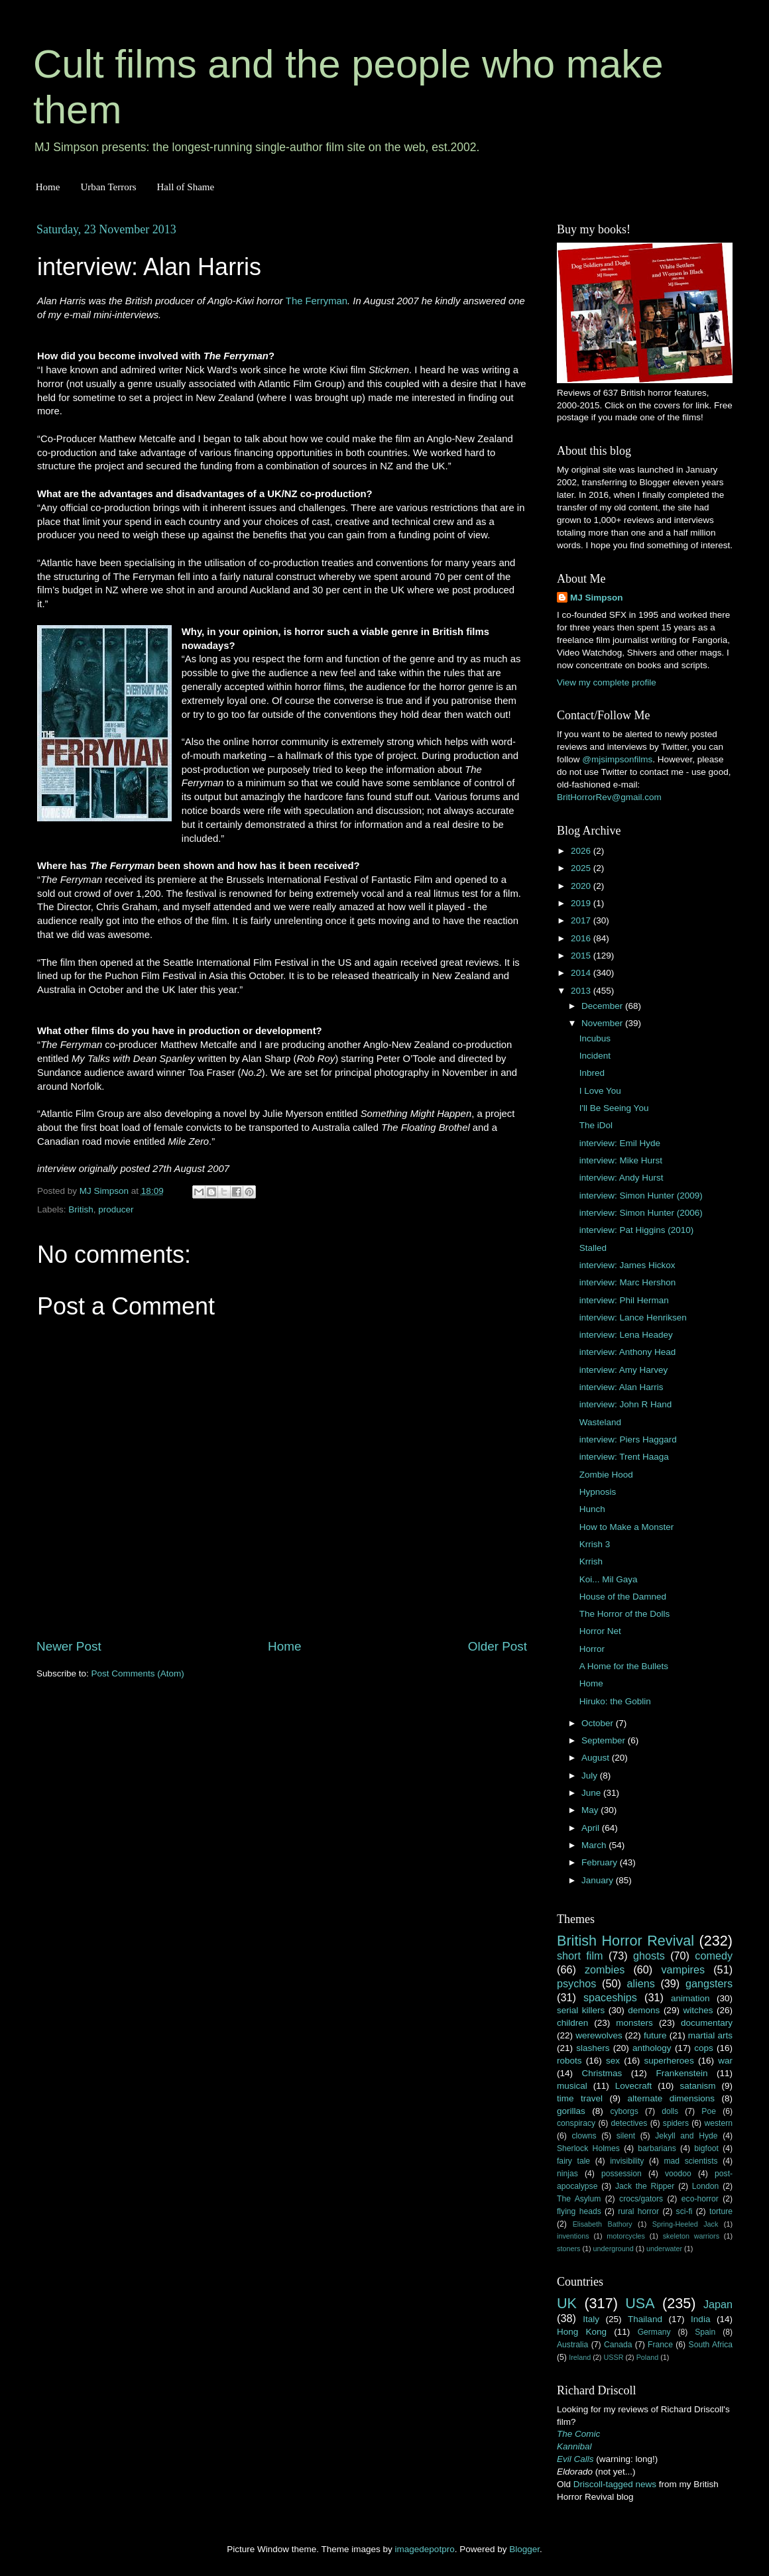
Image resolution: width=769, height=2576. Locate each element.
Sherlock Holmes (588, 2148)
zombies (604, 1969)
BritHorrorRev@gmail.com (609, 797)
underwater (664, 2249)
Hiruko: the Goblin (615, 1701)
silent (626, 2135)
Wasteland (600, 1422)
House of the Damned (622, 1597)
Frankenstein (681, 2073)
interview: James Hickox (627, 1265)
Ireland (580, 2357)
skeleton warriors (691, 2236)
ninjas (567, 2173)
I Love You (600, 1091)
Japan (718, 2304)
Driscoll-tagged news (614, 2484)
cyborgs (624, 2111)
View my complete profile (606, 682)
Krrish (591, 1561)
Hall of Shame (185, 187)
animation (690, 1998)
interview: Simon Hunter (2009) (641, 1195)
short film (580, 1955)
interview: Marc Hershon (627, 1282)
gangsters (709, 1983)
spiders (676, 2123)
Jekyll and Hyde (686, 2135)
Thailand (645, 2319)
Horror (592, 1649)
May (591, 1810)
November (603, 1023)
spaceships (610, 1997)
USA (639, 2303)
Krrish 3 (595, 1544)
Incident (595, 1056)
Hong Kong (582, 2332)
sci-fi (684, 2211)
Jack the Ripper (644, 2186)
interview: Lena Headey (626, 1335)
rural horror (638, 2211)
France (660, 2344)
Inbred (592, 1073)
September (604, 1740)
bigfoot (706, 2148)
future (655, 2035)
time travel (580, 2098)
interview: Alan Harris (621, 1387)
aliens (641, 1983)
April (591, 1828)
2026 (582, 851)
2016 (582, 938)
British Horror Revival (625, 1940)
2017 (582, 920)
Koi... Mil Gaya (608, 1579)
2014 (582, 973)
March (595, 1845)
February (600, 1862)
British (80, 1209)
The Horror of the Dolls (624, 1614)
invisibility (627, 2161)
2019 (582, 903)
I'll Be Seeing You (614, 1108)
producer (115, 1209)
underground (613, 2249)
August (596, 1758)
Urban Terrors (108, 187)
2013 (582, 991)
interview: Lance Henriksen (633, 1317)
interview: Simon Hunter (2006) (641, 1213)
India (700, 2319)
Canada (618, 2344)
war (725, 2061)
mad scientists (690, 2161)
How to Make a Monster (626, 1527)
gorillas (571, 2111)
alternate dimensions (671, 2098)
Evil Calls (575, 2459)
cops (703, 2048)
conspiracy (576, 2123)
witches (698, 2010)
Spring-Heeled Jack (685, 2224)
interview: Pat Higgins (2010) (636, 1230)
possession (621, 2173)
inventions (573, 2236)
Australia (572, 2344)
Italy (591, 2319)
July (590, 1776)
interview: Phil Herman (624, 1300)
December (603, 1006)
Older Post (497, 1646)
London (705, 2186)
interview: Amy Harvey (623, 1370)
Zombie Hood (606, 1475)
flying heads (579, 2211)
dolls (670, 2111)
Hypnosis (598, 1492)
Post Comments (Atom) (137, 1673)
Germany (654, 2332)
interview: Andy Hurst (621, 1178)
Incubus (595, 1038)
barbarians (657, 2148)
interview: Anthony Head (627, 1352)
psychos (576, 1983)
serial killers (581, 2010)
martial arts (710, 2035)
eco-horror (700, 2198)
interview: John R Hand (625, 1404)
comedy (714, 1955)
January (598, 1880)
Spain (705, 2332)
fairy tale (573, 2161)
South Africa (711, 2344)
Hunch (592, 1509)
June (592, 1793)
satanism (697, 2086)
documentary (707, 2023)
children (572, 2023)
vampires (683, 1969)
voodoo (678, 2173)
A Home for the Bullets (623, 1666)
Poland (647, 2357)
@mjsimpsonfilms (617, 759)
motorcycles (626, 2236)
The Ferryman (316, 301)
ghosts (649, 1955)
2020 (582, 886)
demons (644, 2010)
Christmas (602, 2073)
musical (572, 2086)
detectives (629, 2123)
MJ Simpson (596, 598)
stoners (568, 2249)
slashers (592, 2048)
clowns (584, 2135)
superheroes (669, 2061)
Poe (708, 2111)
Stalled (593, 1248)
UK (567, 2303)
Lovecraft (633, 2086)
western (719, 2123)
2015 (582, 956)
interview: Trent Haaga (624, 1457)
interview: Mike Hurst (620, 1160)
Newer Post (68, 1646)
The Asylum (579, 2198)
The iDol (596, 1125)
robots (569, 2061)
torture (721, 2211)
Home (48, 187)
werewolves (598, 2035)
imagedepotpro (425, 2549)
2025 (582, 868)
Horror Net (600, 1631)
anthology (652, 2048)
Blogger (524, 2549)
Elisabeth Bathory (602, 2224)
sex (613, 2061)
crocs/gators (641, 2198)
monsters (634, 2023)
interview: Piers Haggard (628, 1439)
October (598, 1723)
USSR (613, 2357)
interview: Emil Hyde (619, 1143)
